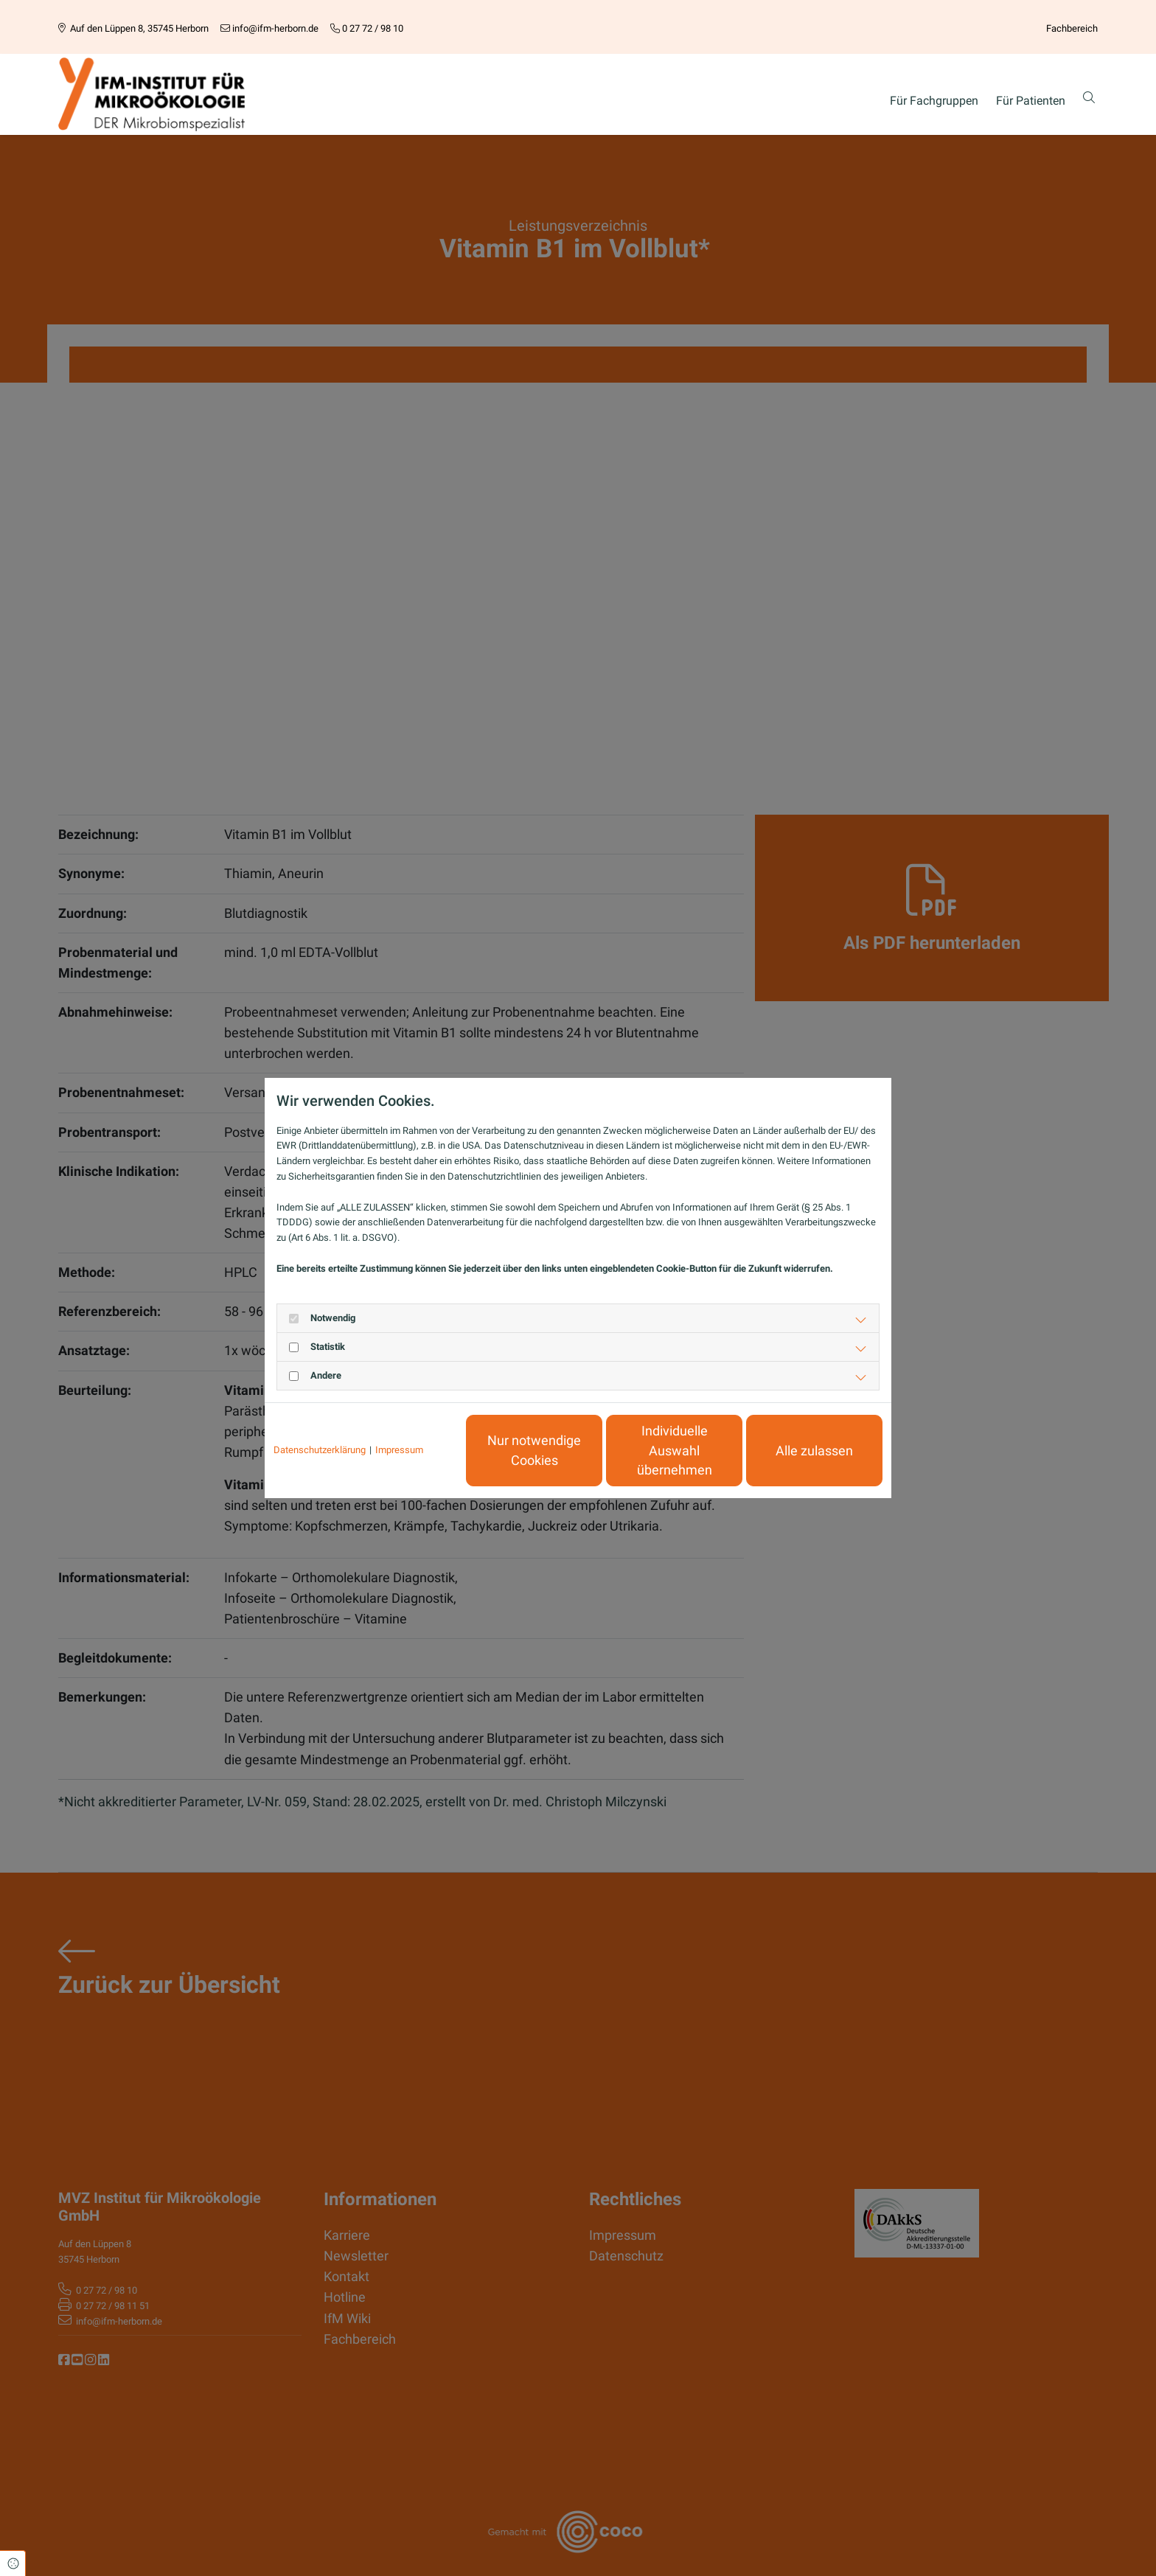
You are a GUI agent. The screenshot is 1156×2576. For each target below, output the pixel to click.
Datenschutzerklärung (320, 1449)
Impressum (399, 1449)
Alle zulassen (814, 1451)
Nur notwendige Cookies (534, 1450)
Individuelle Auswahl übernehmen (674, 1450)
